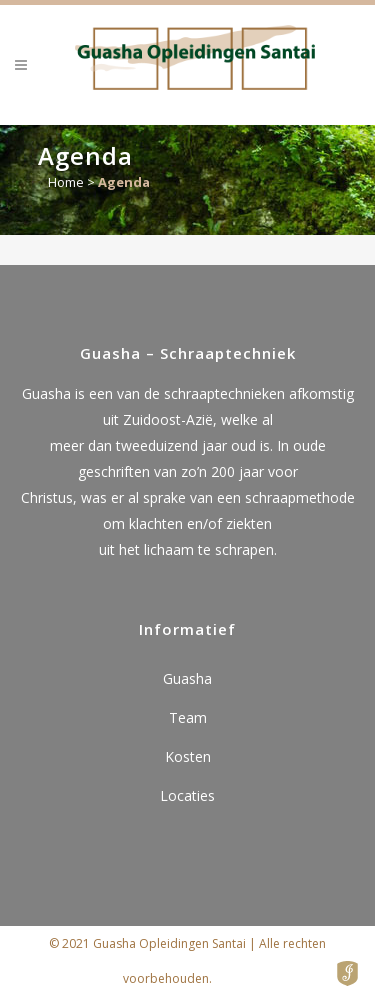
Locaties (187, 795)
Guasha (187, 678)
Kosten (188, 756)
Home (66, 182)
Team (188, 717)
